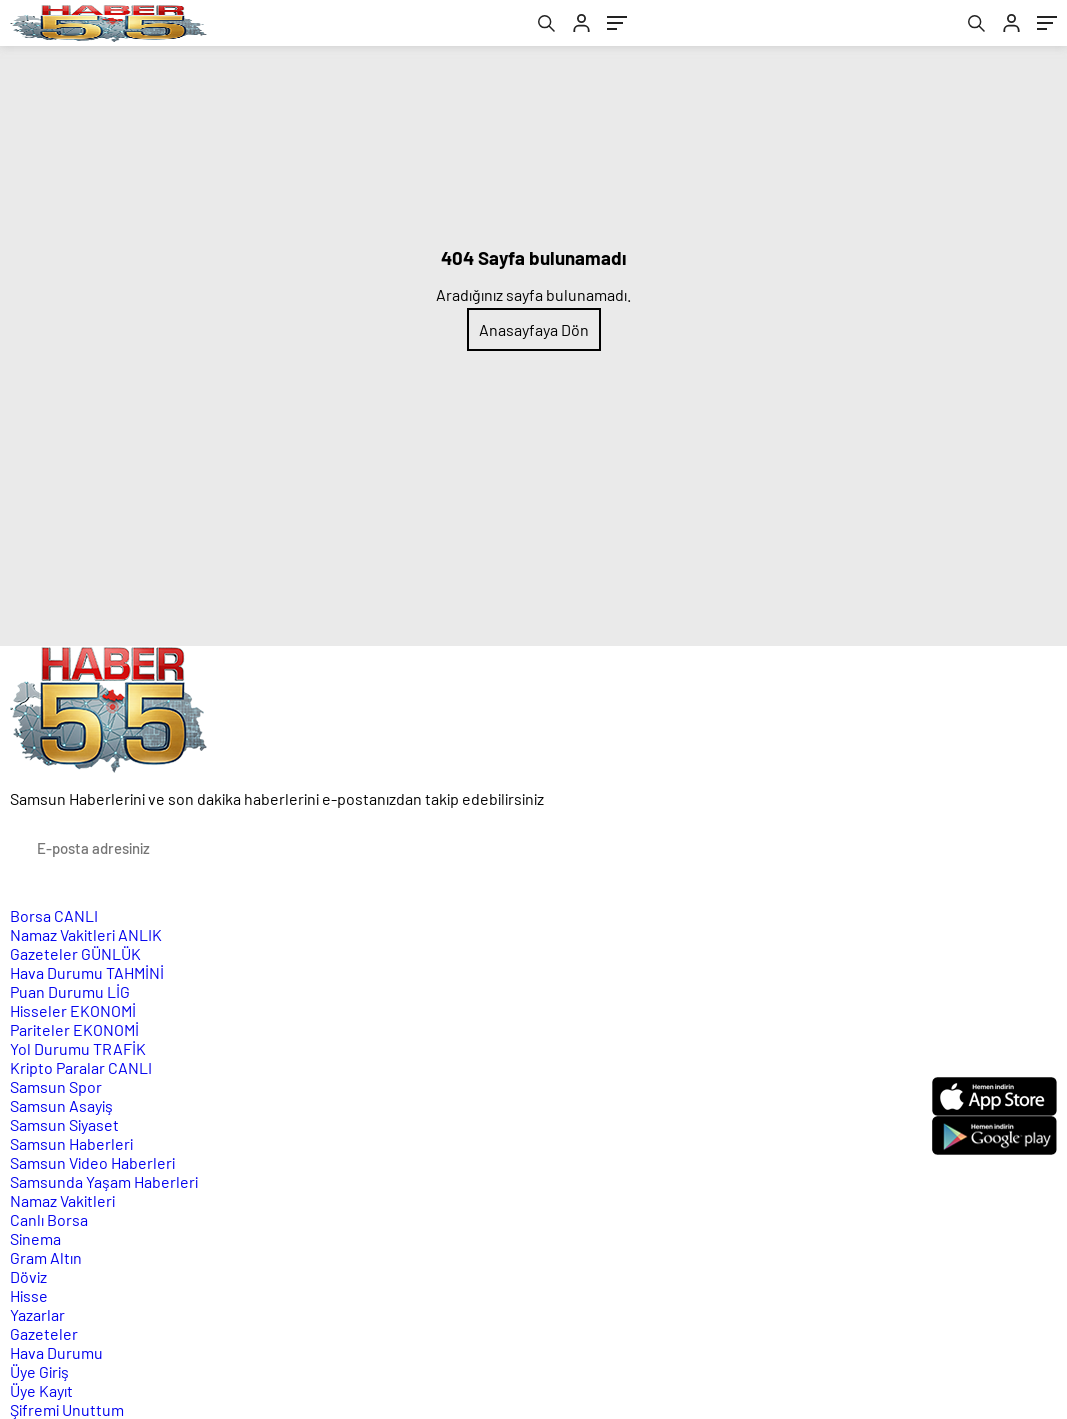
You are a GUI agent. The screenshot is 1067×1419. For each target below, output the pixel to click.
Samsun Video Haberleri (92, 1162)
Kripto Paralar (81, 1067)
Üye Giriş (39, 1371)
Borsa (54, 915)
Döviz (28, 1276)
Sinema (35, 1238)
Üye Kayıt (41, 1390)
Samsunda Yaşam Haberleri (104, 1181)
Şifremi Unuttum (67, 1409)
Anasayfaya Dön (534, 329)
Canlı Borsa (49, 1219)
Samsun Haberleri (71, 1143)
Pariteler (74, 1029)
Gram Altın (46, 1257)
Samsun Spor (56, 1086)
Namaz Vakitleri (86, 934)
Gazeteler (75, 953)
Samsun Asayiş (61, 1105)
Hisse (29, 1295)
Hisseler (73, 1010)
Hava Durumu (87, 972)
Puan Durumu (70, 991)
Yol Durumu (78, 1048)
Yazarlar (37, 1314)
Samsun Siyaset (64, 1124)
